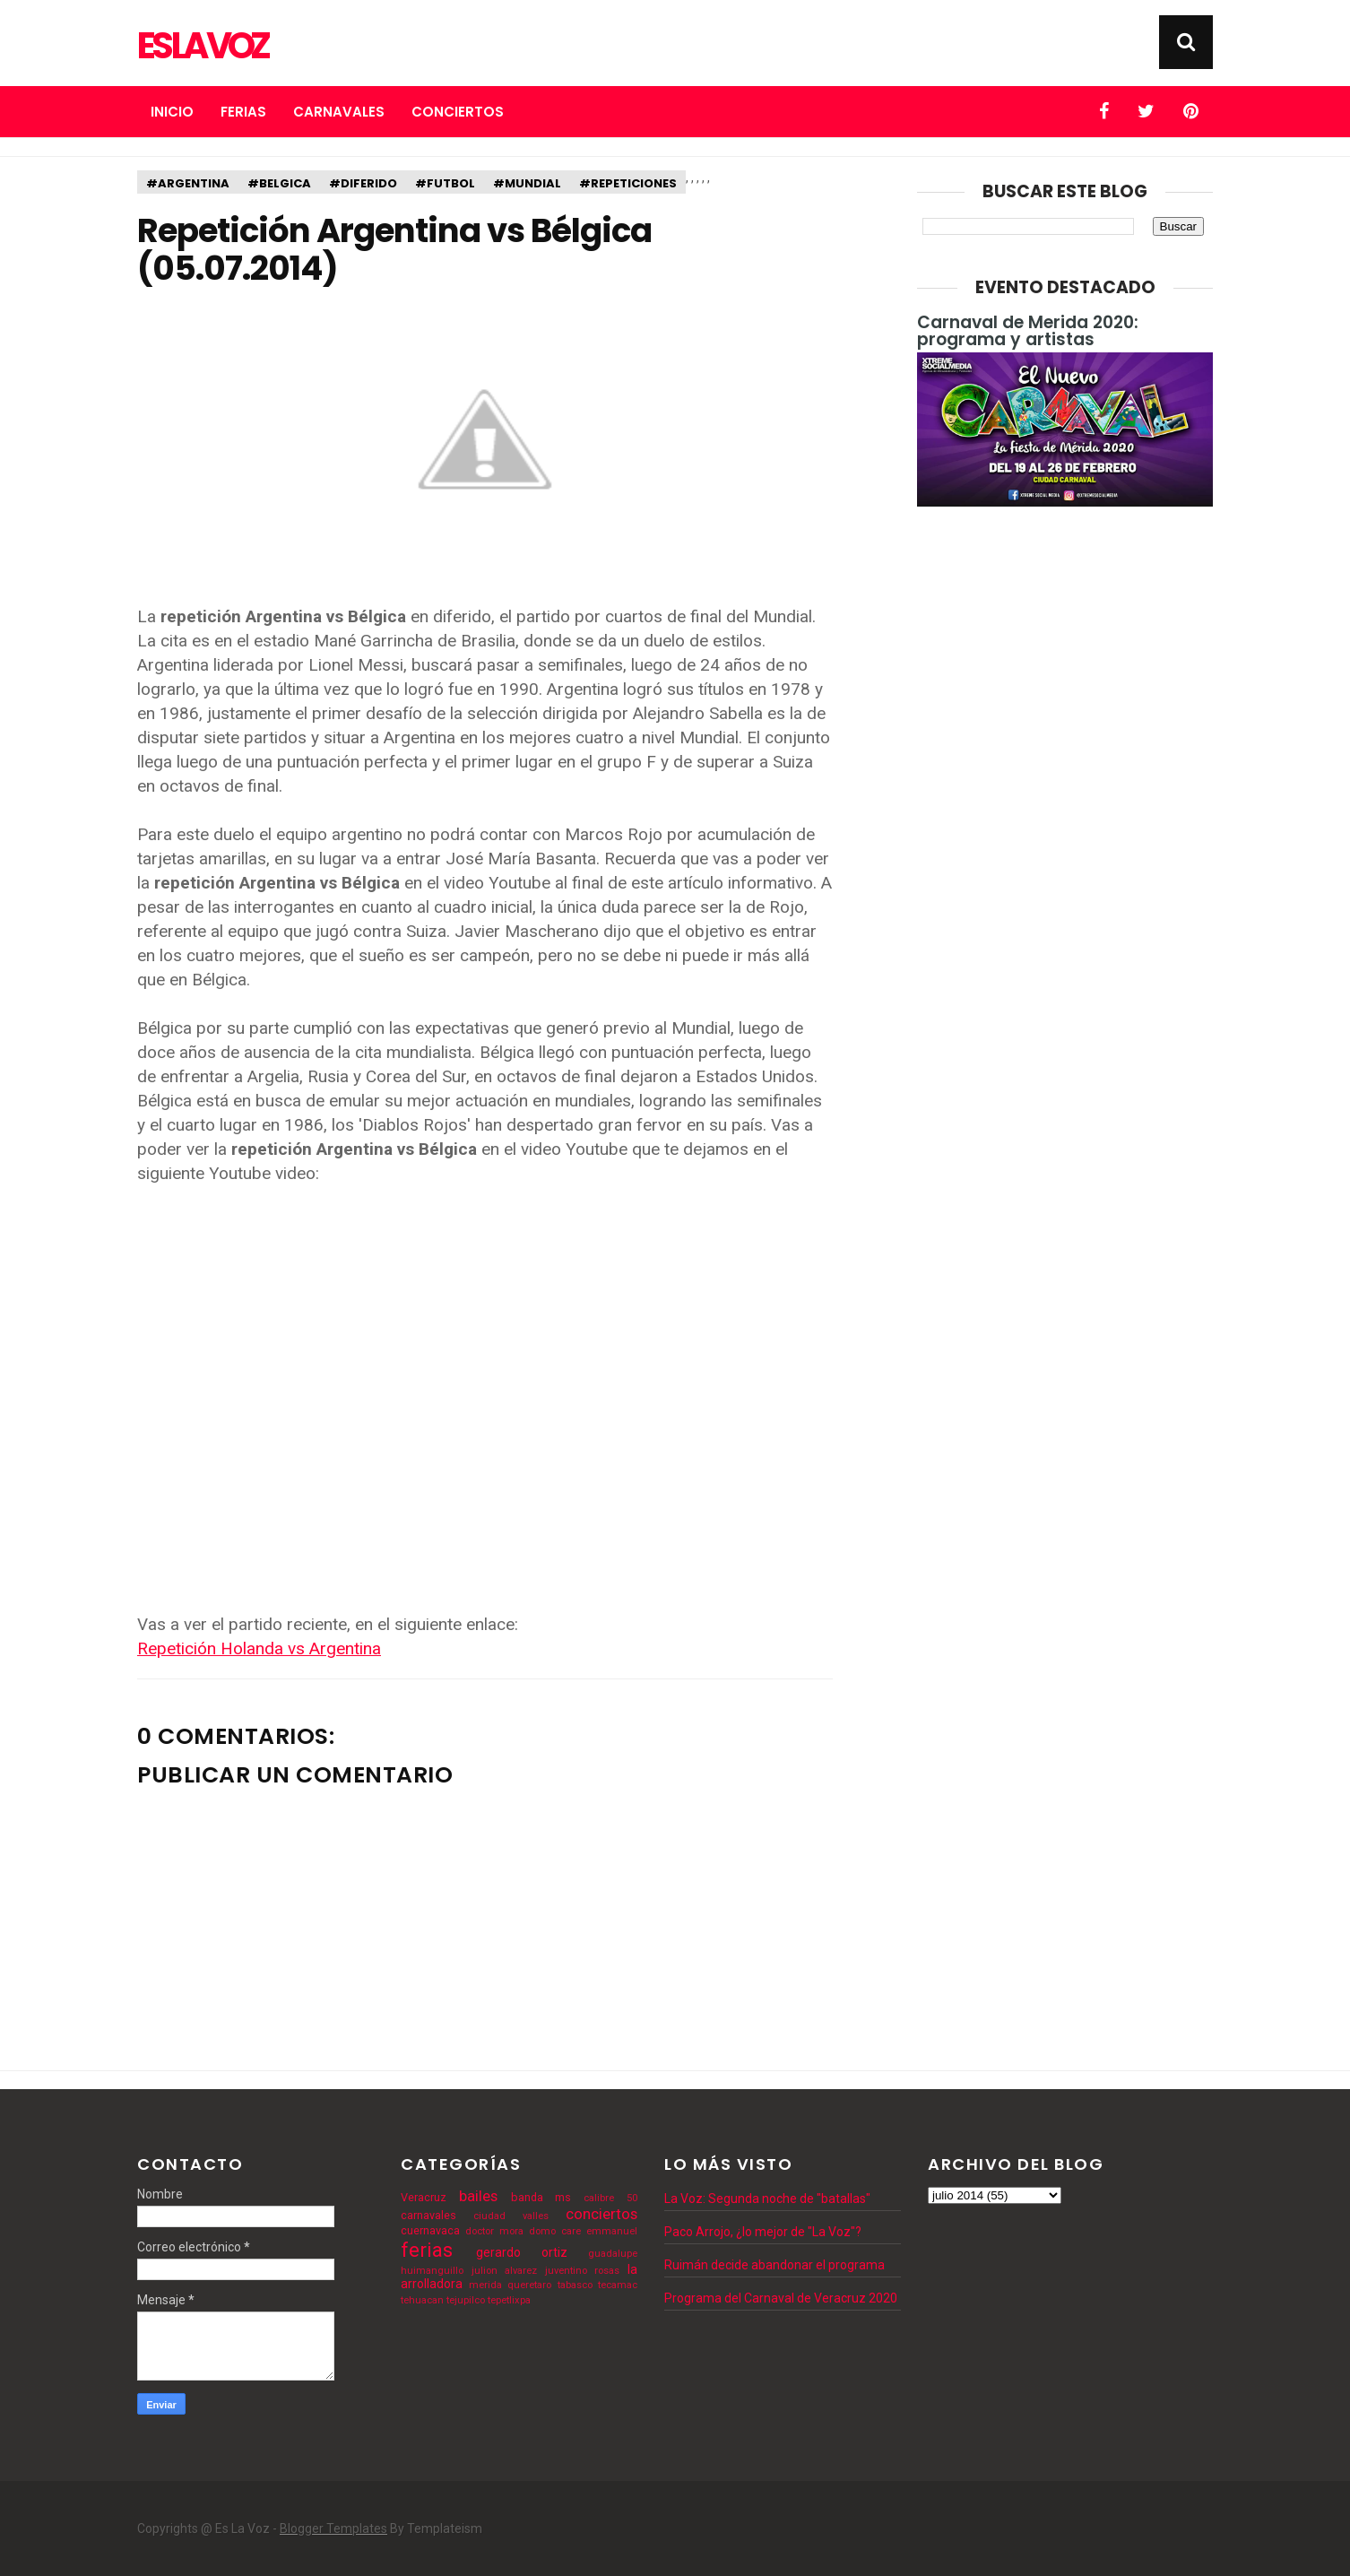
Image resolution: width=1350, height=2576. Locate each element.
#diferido (363, 183)
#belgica (279, 183)
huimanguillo (432, 2271)
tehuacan (422, 2300)
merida (485, 2285)
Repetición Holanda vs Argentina (259, 1648)
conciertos (601, 2214)
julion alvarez (505, 2271)
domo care (555, 2231)
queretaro (529, 2285)
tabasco (575, 2285)
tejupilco (465, 2300)
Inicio (172, 111)
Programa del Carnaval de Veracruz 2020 (780, 2298)
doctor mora (494, 2231)
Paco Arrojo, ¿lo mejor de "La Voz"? (762, 2232)
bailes (478, 2196)
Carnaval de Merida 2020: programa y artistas (1027, 330)
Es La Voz (202, 46)
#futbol (445, 183)
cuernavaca (430, 2230)
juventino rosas (582, 2271)
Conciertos (457, 111)
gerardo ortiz (521, 2252)
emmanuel (611, 2231)
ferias (427, 2249)
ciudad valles (511, 2216)
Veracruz (423, 2197)
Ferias (243, 111)
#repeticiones (628, 183)
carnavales (428, 2215)
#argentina (187, 183)
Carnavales (339, 111)
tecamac (617, 2285)
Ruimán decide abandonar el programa (774, 2265)
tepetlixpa (509, 2300)
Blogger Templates (333, 2528)
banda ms (541, 2197)
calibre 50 (610, 2198)
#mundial (527, 183)
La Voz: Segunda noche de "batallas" (767, 2198)
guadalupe (612, 2253)
